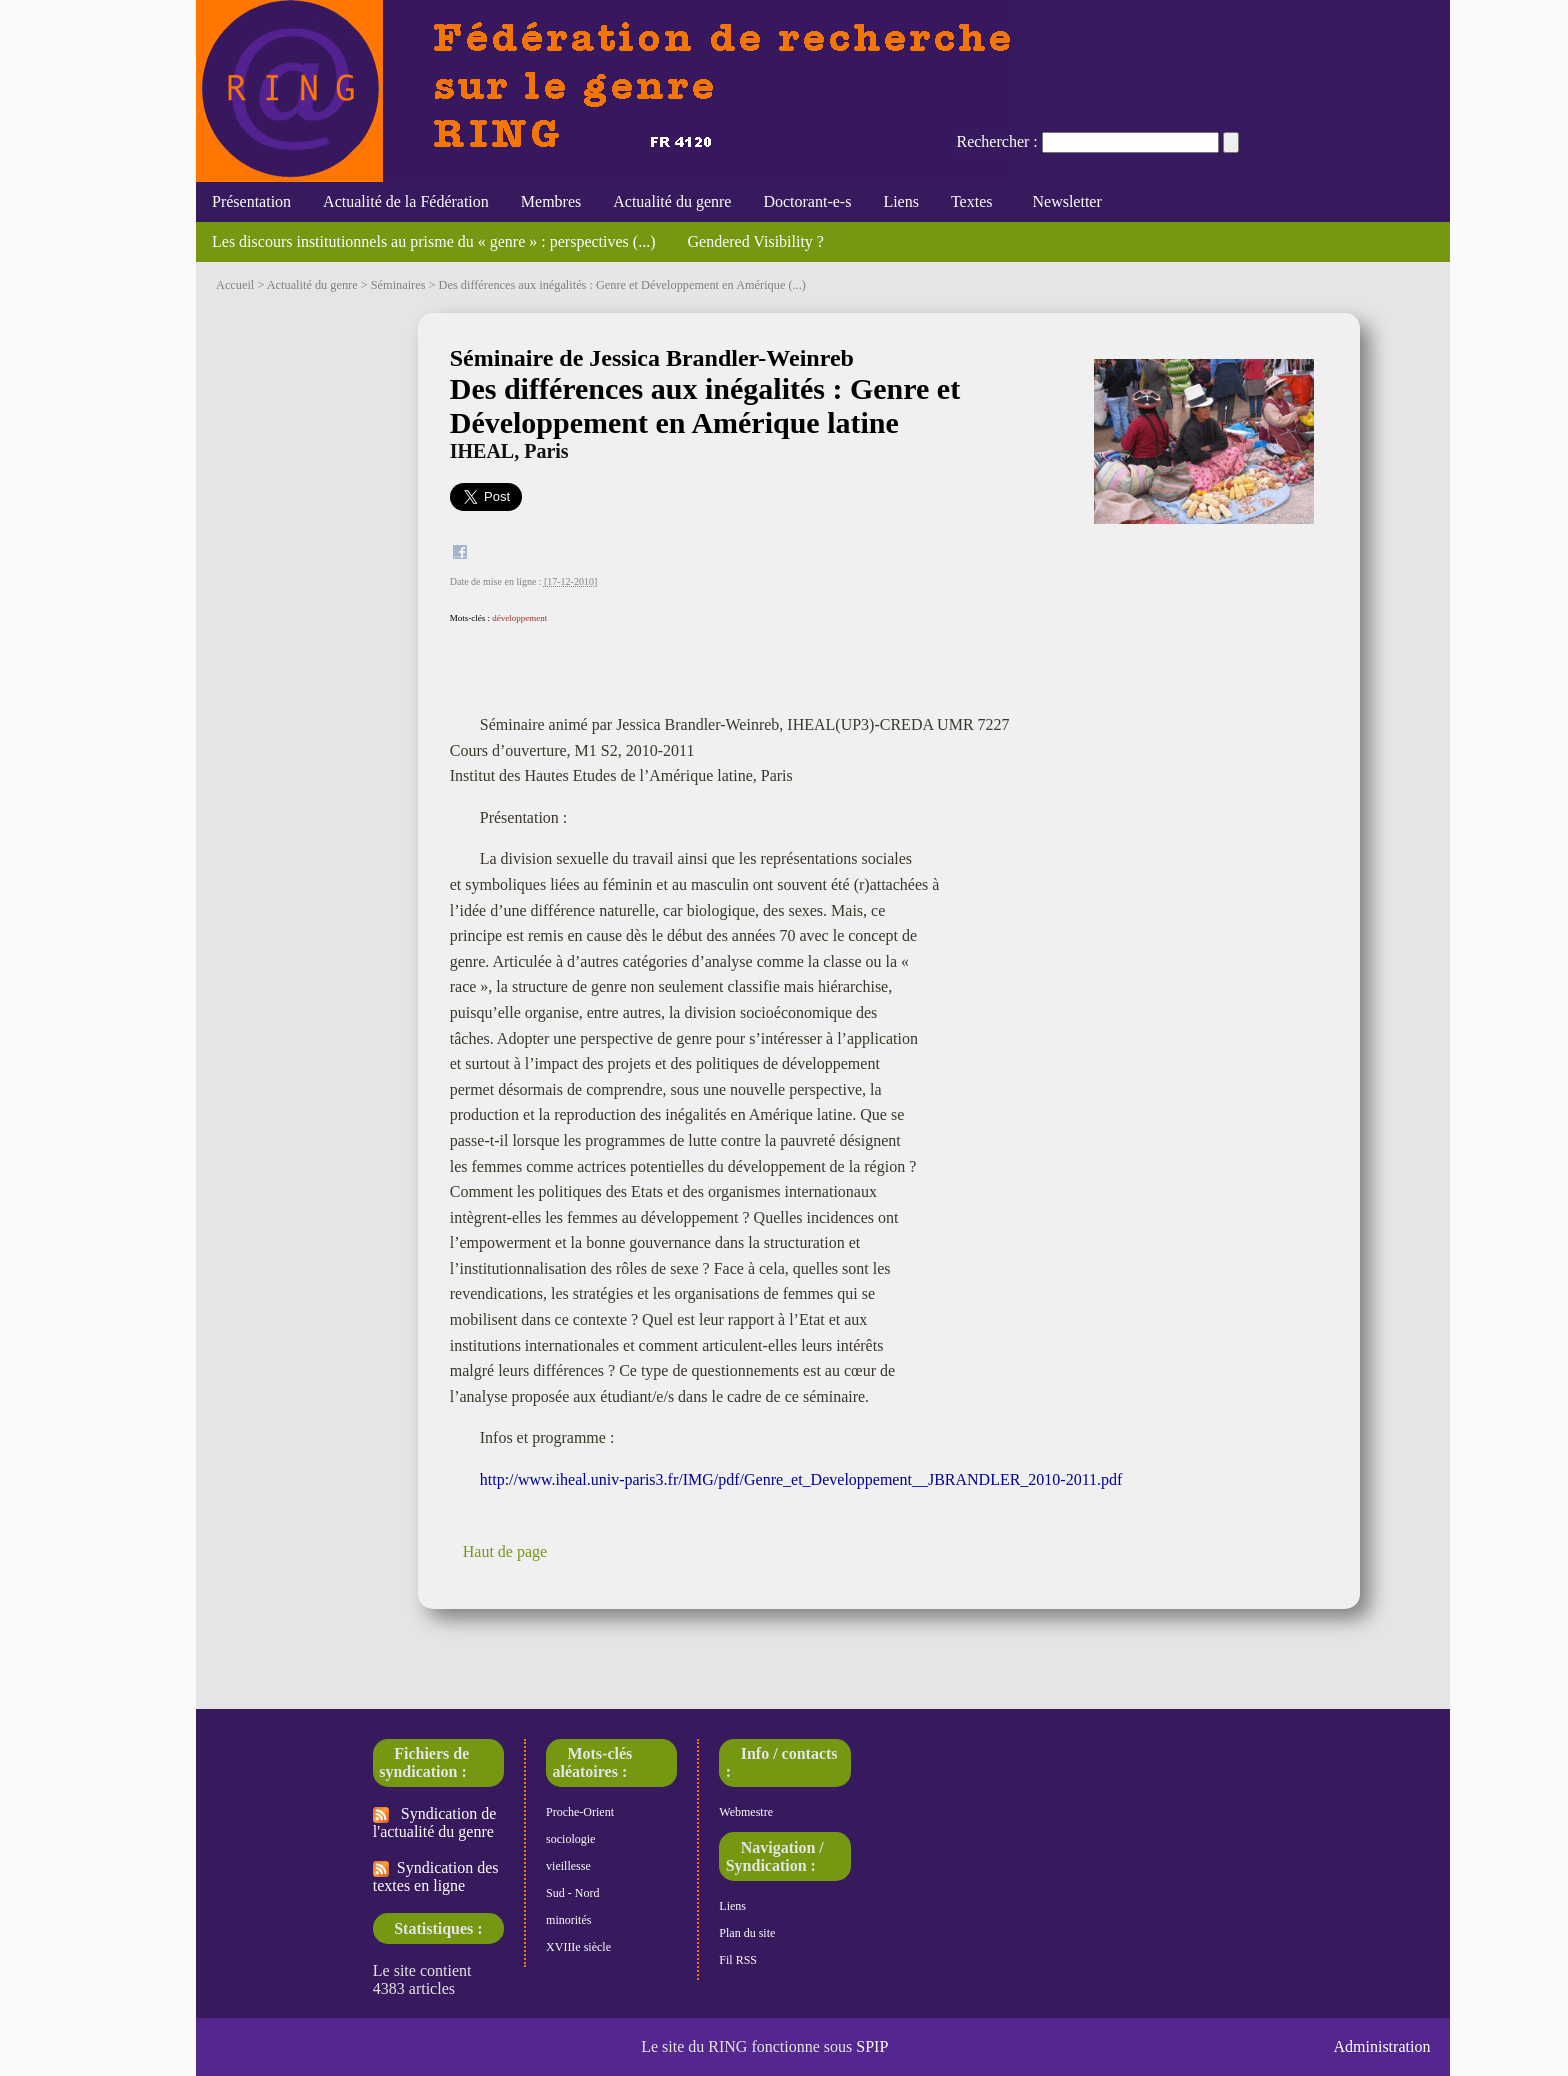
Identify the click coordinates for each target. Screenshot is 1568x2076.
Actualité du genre (672, 201)
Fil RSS (738, 1960)
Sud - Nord (572, 1893)
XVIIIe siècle (578, 1947)
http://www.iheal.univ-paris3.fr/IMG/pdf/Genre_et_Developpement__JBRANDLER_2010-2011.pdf (801, 1479)
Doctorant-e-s (807, 201)
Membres (551, 201)
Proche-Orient (580, 1812)
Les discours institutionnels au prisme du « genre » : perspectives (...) (433, 241)
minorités (568, 1920)
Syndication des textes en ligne (436, 1876)
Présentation (251, 201)
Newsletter (1062, 201)
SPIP (872, 2046)
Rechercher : (996, 141)
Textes (972, 201)
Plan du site (747, 1933)
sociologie (570, 1839)
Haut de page (505, 1551)
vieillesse (568, 1866)
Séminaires (398, 285)
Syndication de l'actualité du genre (435, 1822)
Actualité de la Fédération (406, 201)
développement (519, 618)
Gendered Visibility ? (755, 241)
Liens (901, 201)
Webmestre (746, 1812)
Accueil (235, 285)
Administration (1382, 2046)
